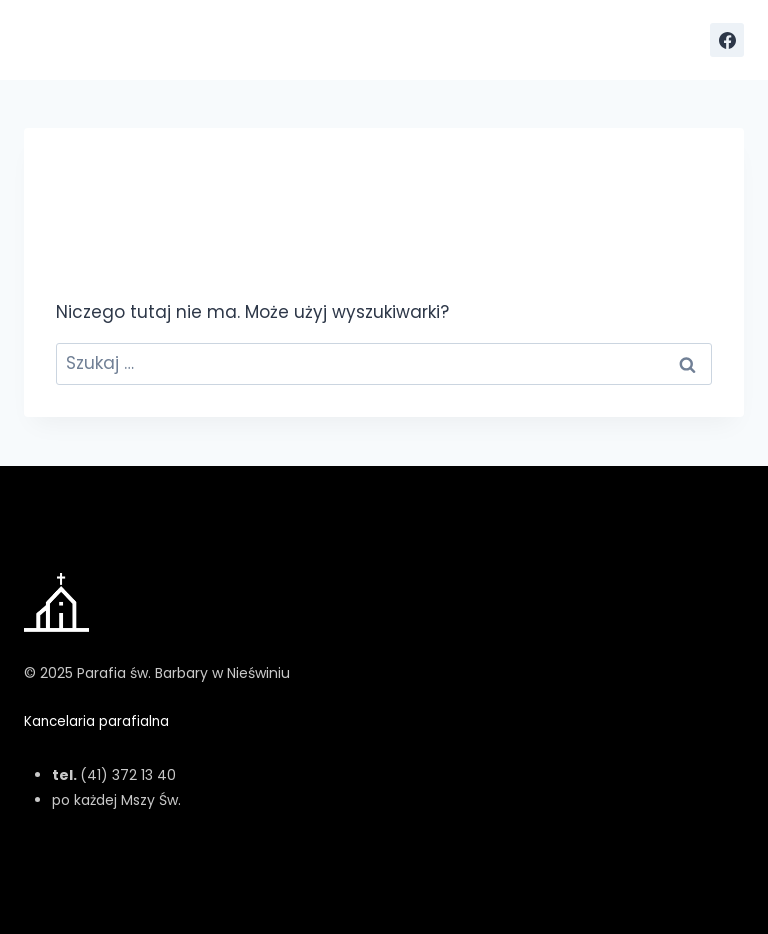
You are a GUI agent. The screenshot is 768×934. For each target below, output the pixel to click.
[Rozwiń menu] (677, 39)
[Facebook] (727, 40)
